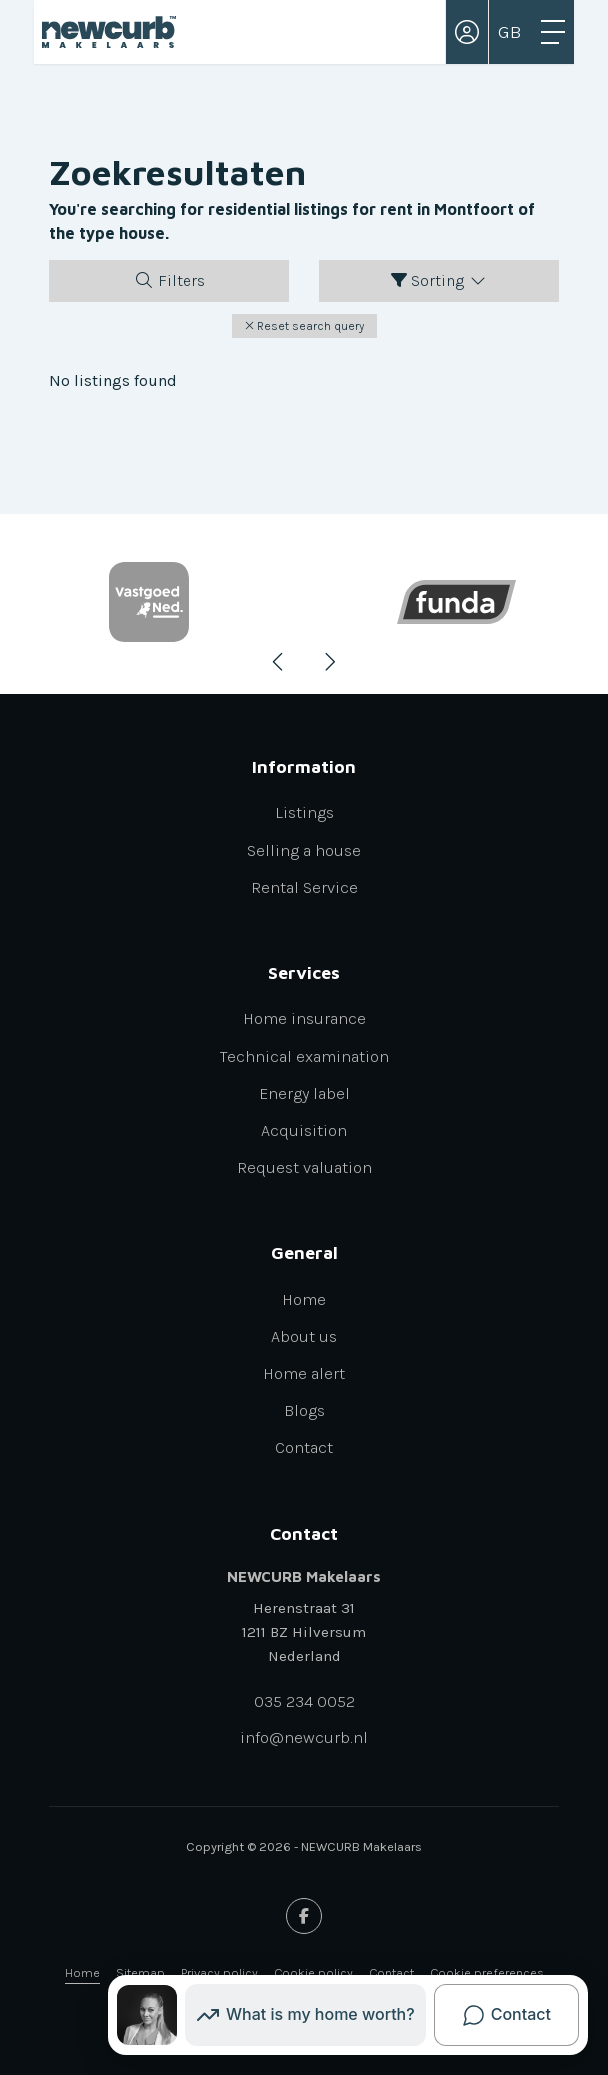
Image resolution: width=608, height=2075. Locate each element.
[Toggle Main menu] (553, 32)
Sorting (439, 280)
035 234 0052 (304, 1701)
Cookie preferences (487, 1972)
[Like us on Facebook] (304, 1916)
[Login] (467, 32)
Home (82, 1972)
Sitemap (140, 1972)
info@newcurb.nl (304, 1737)
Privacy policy (219, 1972)
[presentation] (279, 662)
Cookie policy (313, 1972)
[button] (304, 326)
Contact (391, 1972)
